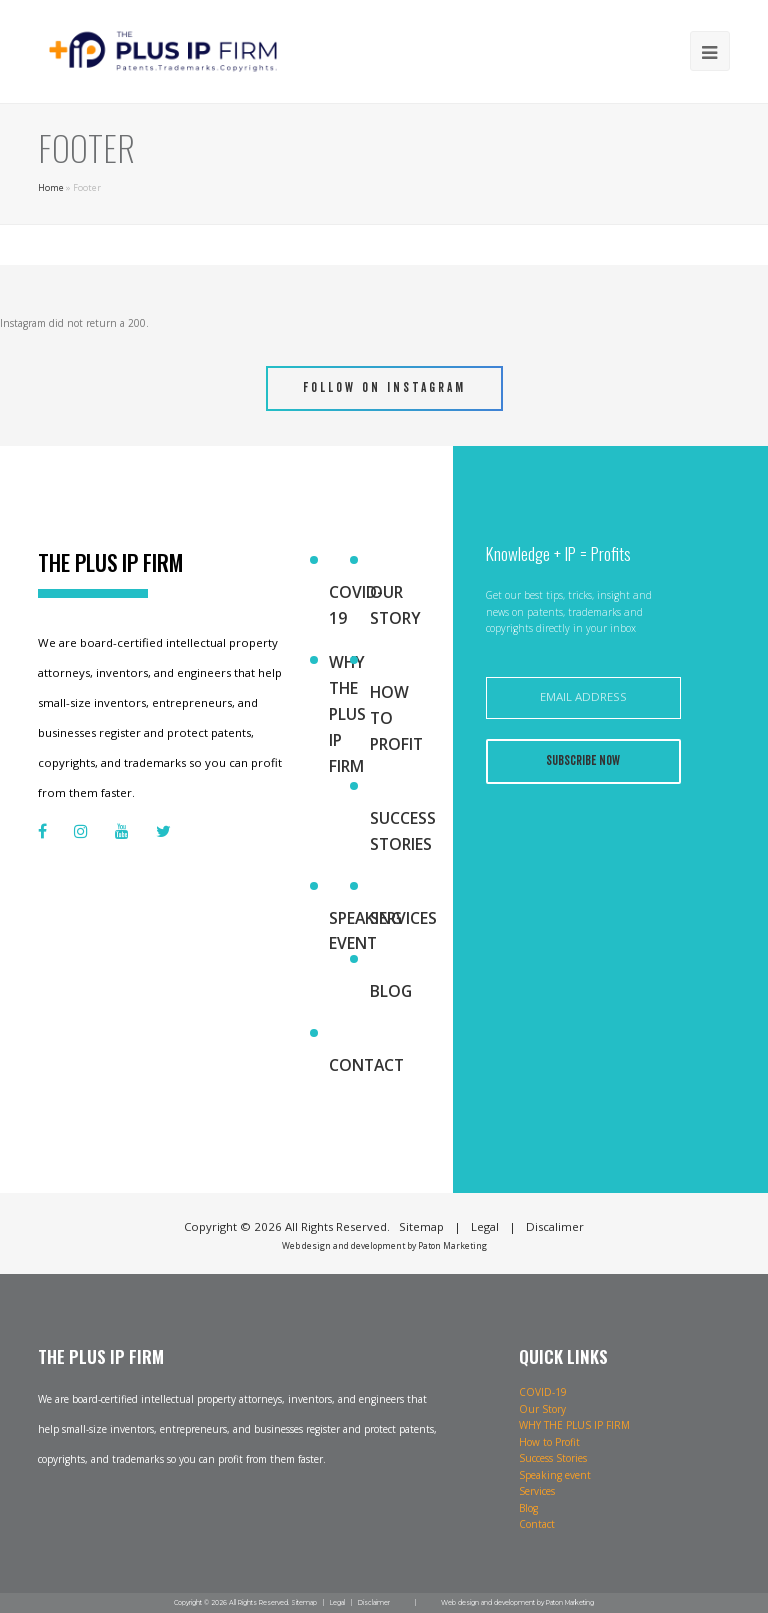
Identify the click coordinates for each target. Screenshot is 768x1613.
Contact (366, 1065)
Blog (391, 991)
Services (403, 918)
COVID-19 (356, 605)
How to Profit (396, 718)
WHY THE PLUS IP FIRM (347, 714)
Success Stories (403, 831)
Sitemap (304, 1603)
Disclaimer (374, 1603)
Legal (337, 1603)
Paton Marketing (452, 1246)
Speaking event (365, 931)
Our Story (395, 605)
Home (51, 187)
